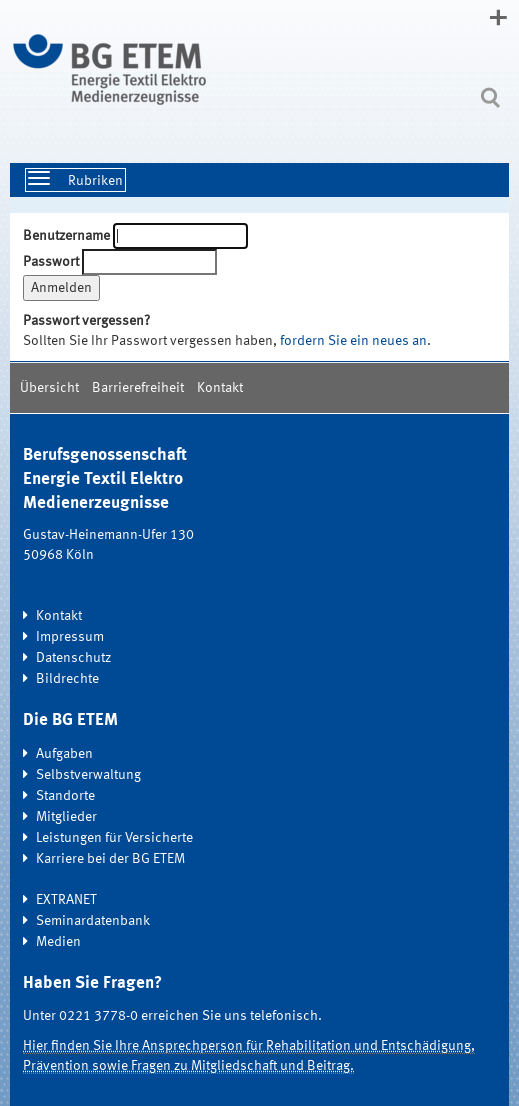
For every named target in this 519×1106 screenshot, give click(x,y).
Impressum (70, 637)
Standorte (65, 796)
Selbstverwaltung (88, 775)
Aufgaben (64, 754)
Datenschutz (73, 658)
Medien (58, 942)
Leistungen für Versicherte (114, 838)
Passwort (51, 262)
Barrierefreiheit (138, 388)
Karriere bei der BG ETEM (110, 859)
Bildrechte (67, 679)
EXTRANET (66, 900)
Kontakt (220, 388)
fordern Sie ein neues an (353, 341)
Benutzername (66, 236)
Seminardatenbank (93, 921)
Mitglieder (66, 817)
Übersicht (49, 388)
